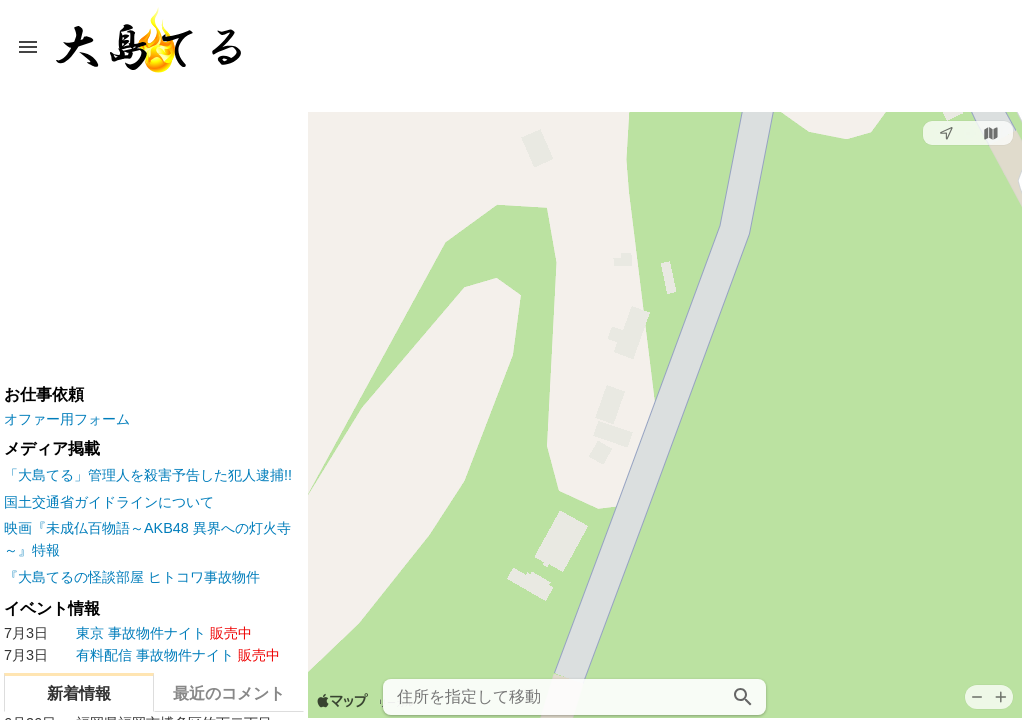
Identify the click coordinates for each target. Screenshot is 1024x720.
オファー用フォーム (67, 419)
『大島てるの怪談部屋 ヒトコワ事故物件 (132, 577)
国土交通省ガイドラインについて (109, 502)
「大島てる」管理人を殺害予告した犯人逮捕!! (148, 475)
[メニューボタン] (28, 47)
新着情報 (79, 693)
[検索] (743, 697)
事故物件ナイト (128, 633)
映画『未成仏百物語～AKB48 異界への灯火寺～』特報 (147, 539)
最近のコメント (229, 693)
